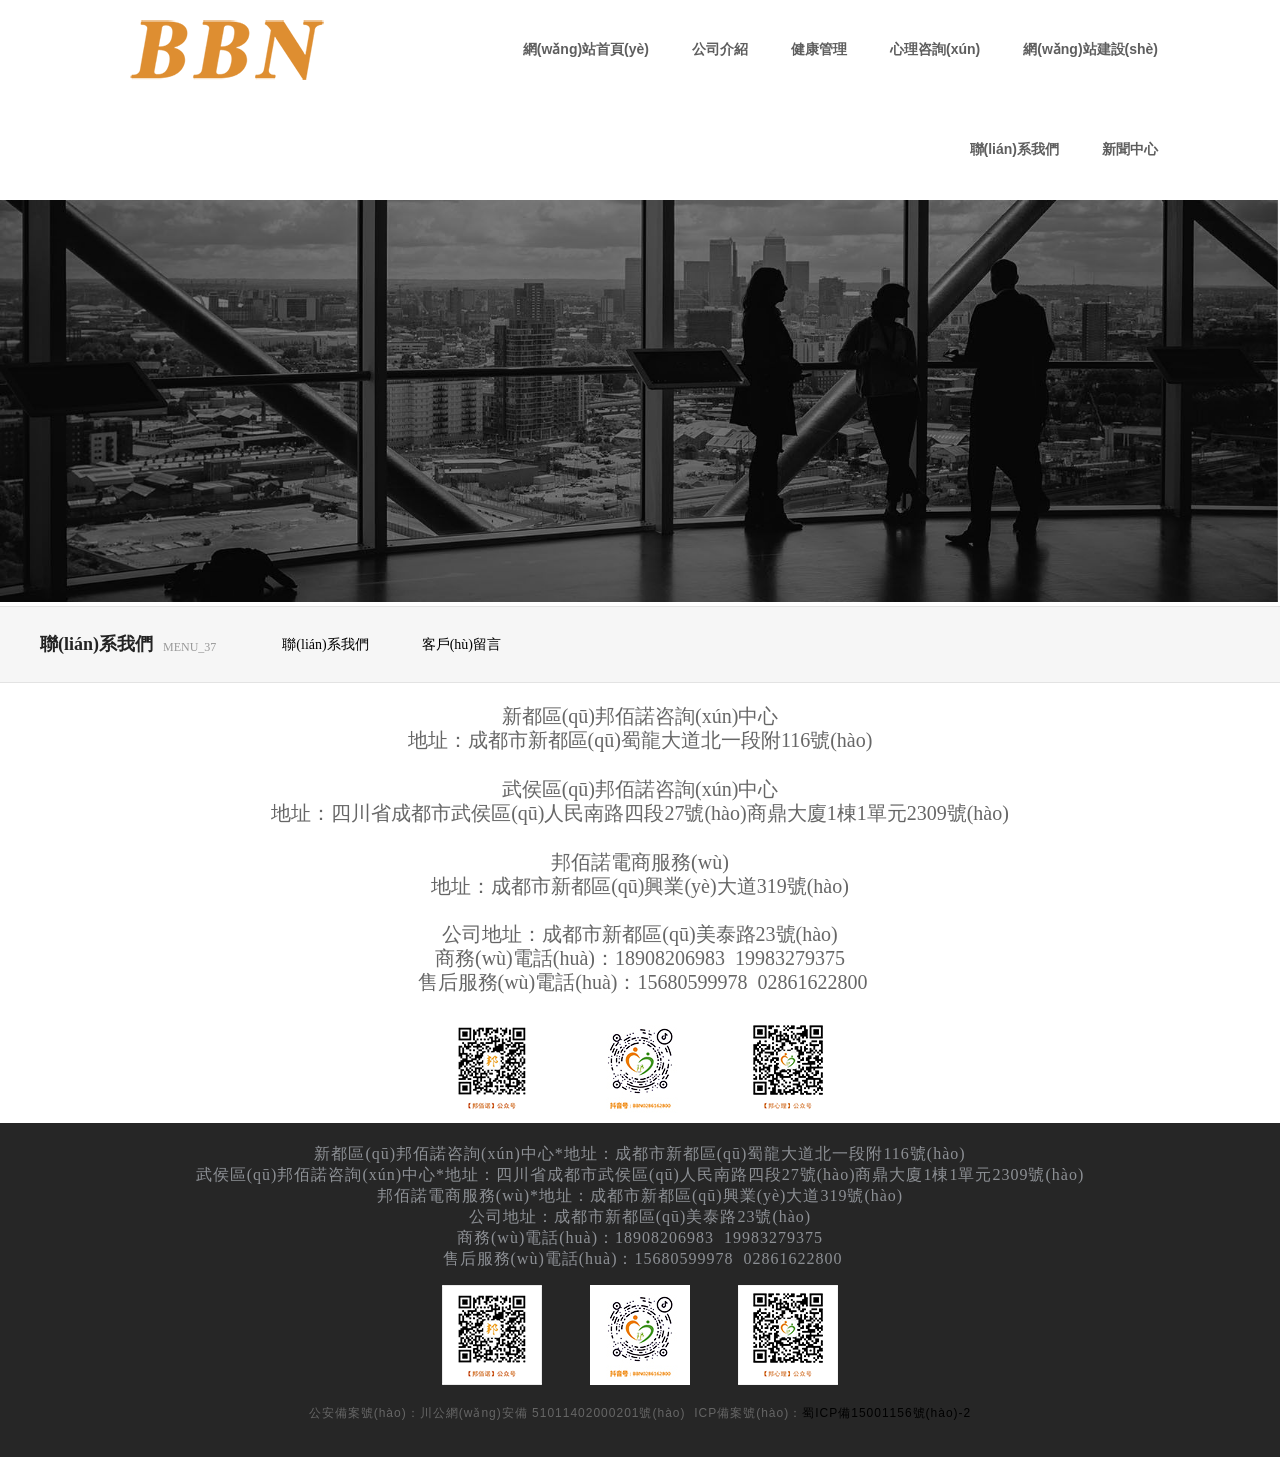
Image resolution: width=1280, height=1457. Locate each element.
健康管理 (819, 49)
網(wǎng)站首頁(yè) (586, 49)
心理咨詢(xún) (935, 49)
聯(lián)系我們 (1014, 149)
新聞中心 (1130, 149)
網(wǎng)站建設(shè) (1090, 49)
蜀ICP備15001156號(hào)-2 (886, 1413)
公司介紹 (720, 49)
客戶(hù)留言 (461, 644)
